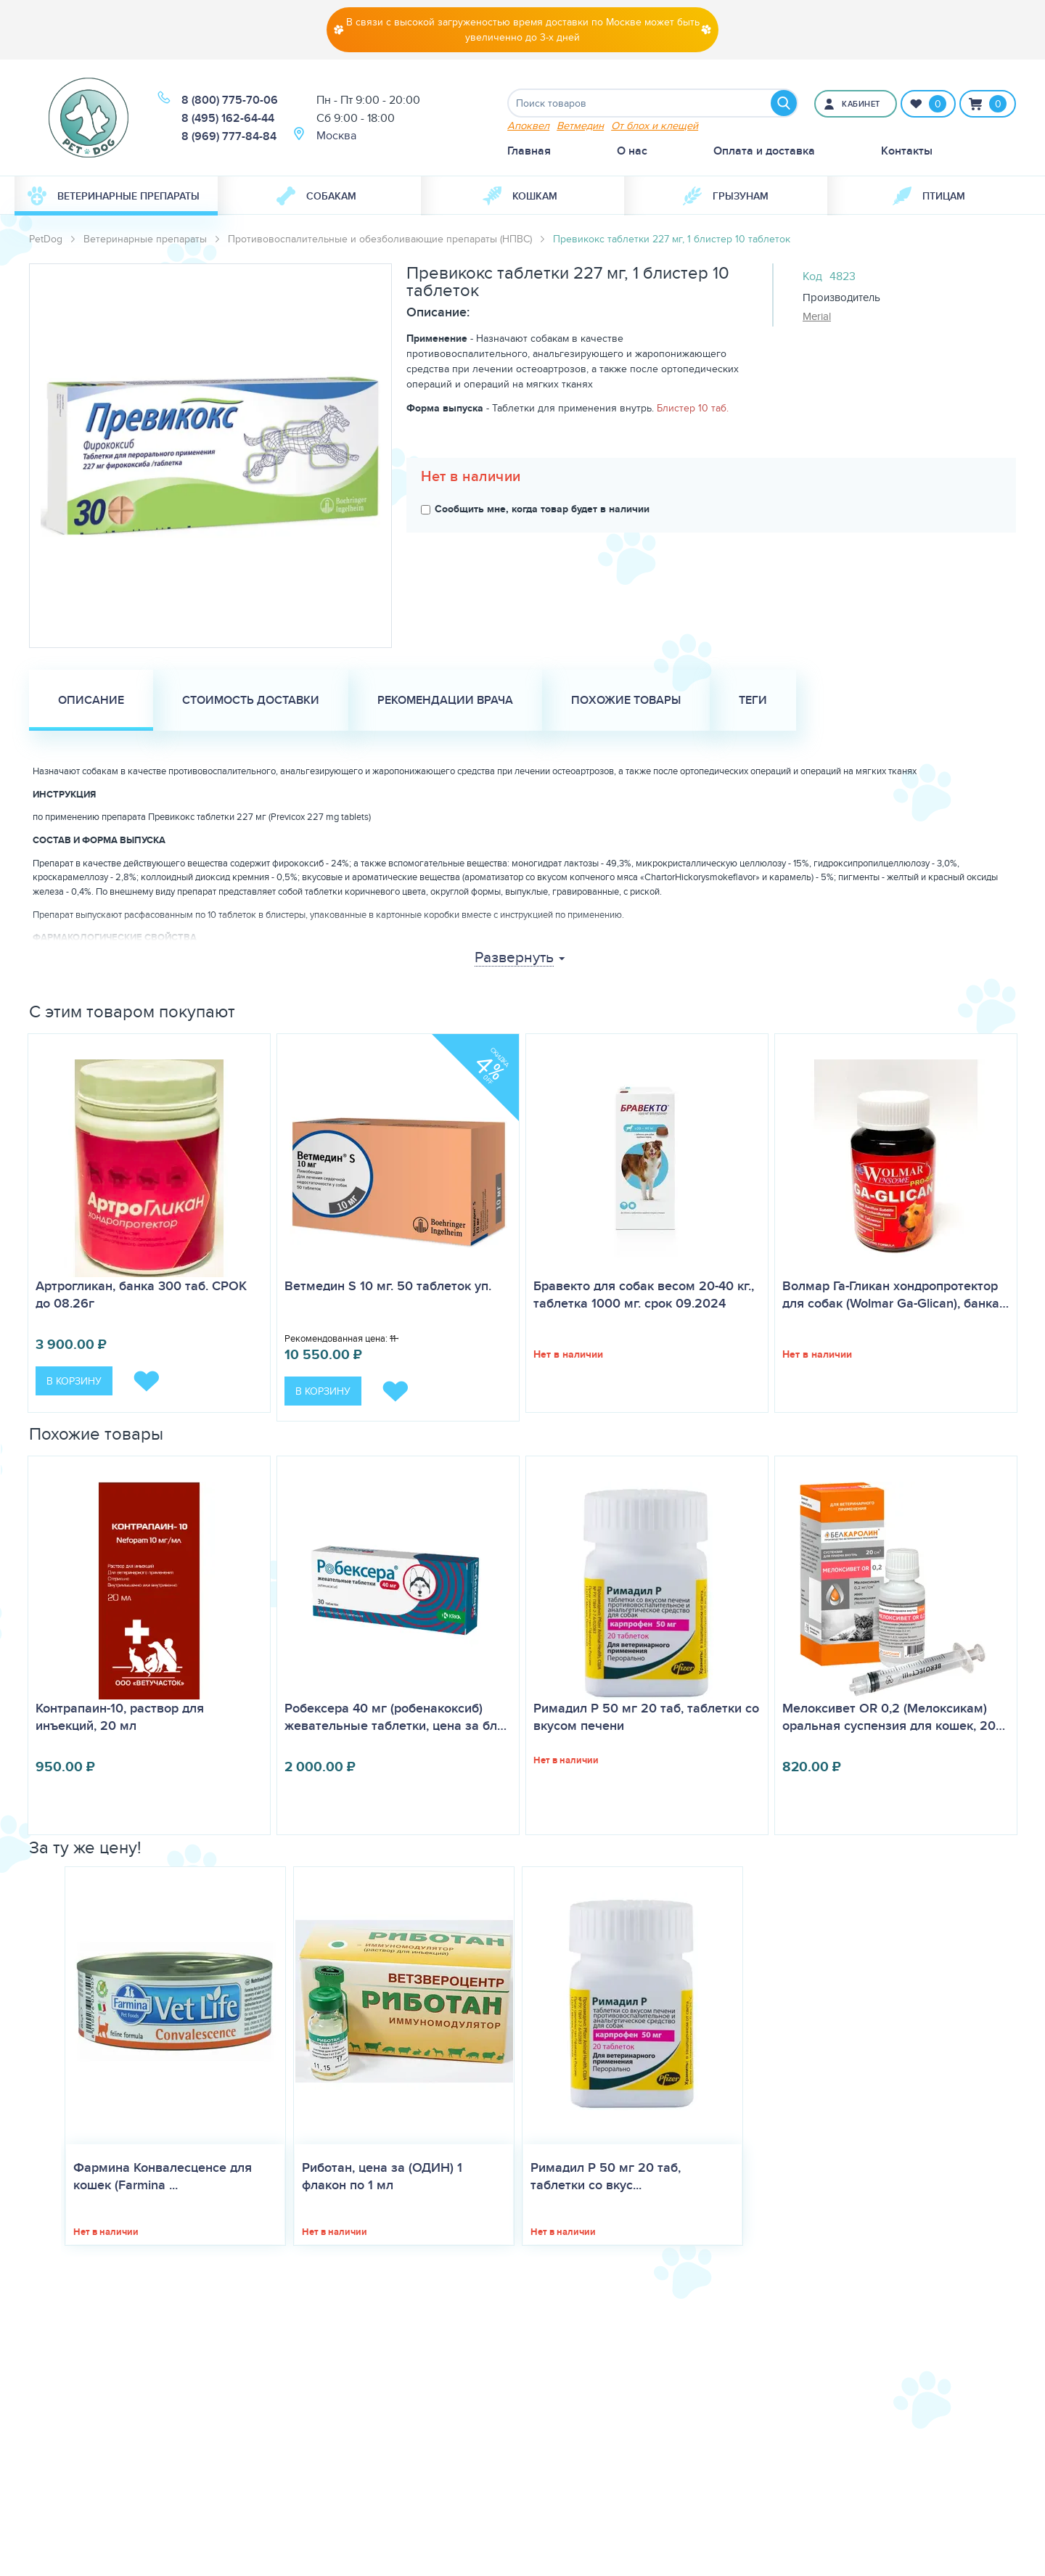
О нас (632, 150)
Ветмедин (580, 125)
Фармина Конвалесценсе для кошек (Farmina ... (162, 2176)
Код (812, 276)
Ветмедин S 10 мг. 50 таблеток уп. (387, 1286)
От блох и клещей (654, 125)
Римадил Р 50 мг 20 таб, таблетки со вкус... (605, 2176)
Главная (529, 150)
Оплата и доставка (764, 150)
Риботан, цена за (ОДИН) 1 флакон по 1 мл (382, 2176)
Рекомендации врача (445, 700)
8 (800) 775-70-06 (229, 99)
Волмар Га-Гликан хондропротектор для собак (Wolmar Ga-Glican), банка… (895, 1294)
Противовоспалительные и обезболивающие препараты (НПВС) (380, 238)
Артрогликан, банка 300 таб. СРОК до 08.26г (141, 1294)
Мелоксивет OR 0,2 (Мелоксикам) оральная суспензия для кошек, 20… (893, 1716)
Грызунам (726, 195)
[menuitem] (116, 196)
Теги (753, 700)
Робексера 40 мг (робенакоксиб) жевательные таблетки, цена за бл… (395, 1716)
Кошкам (520, 195)
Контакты (907, 150)
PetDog (45, 238)
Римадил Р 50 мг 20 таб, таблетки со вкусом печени (646, 1716)
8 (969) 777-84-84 (228, 136)
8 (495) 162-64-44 (227, 118)
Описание (91, 700)
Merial (817, 316)
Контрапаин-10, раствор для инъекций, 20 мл (120, 1716)
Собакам (316, 195)
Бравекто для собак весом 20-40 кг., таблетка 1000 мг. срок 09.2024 (643, 1294)
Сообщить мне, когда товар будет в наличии (535, 508)
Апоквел (528, 125)
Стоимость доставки (250, 700)
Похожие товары (626, 700)
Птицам (929, 195)
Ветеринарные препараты (114, 195)
